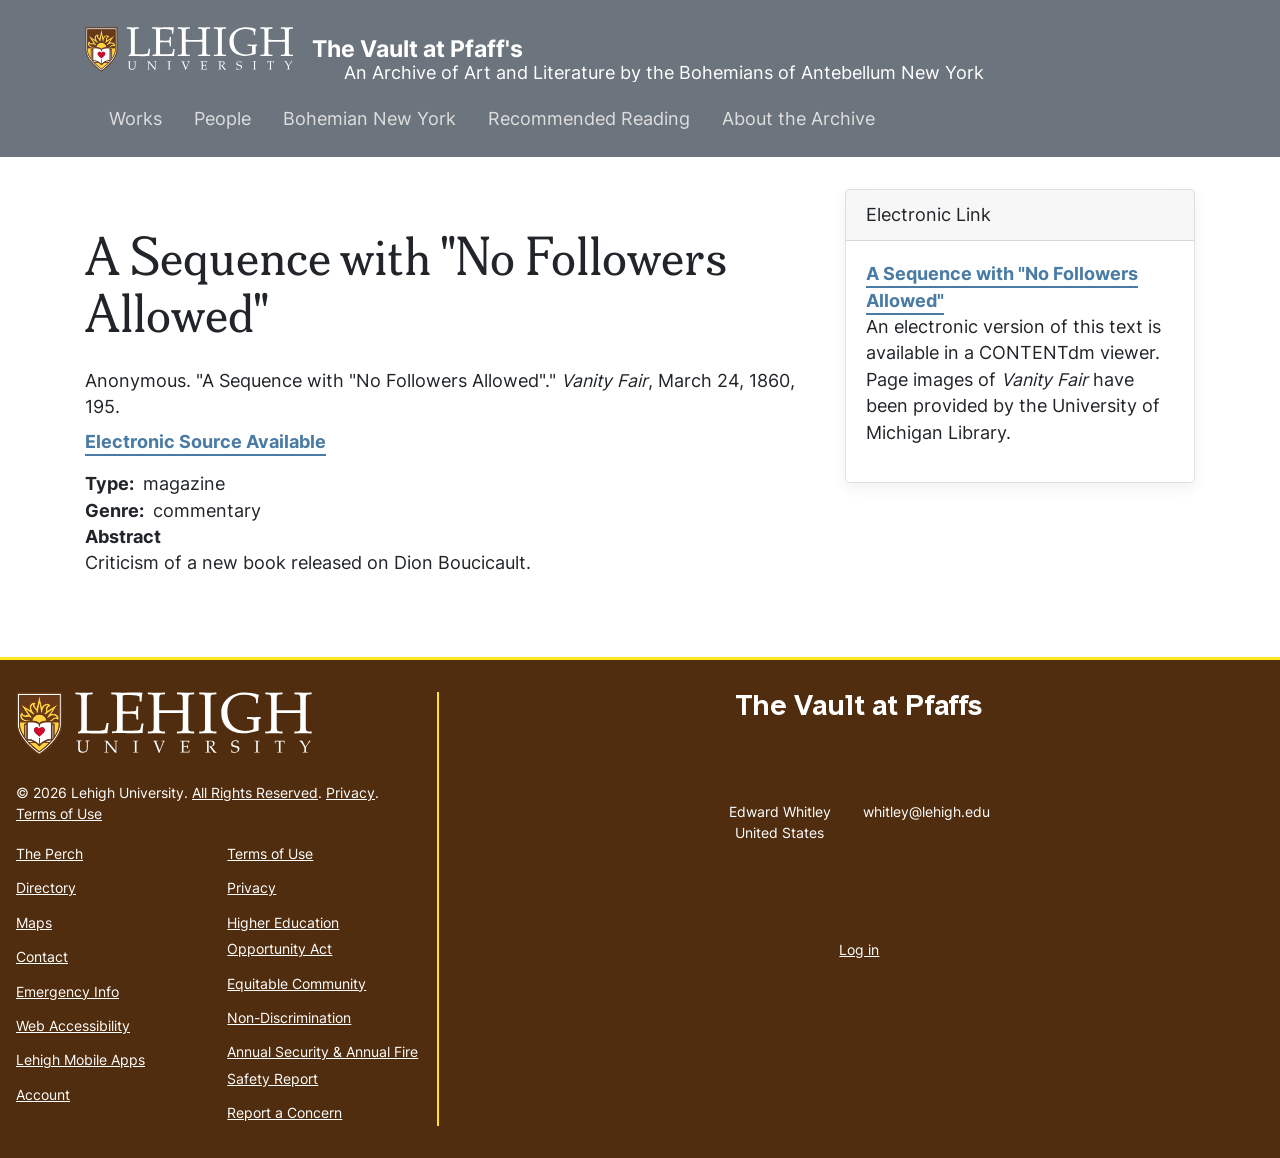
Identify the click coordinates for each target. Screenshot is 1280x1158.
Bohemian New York (369, 118)
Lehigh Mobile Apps (80, 1059)
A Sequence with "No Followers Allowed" (1002, 286)
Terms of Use (59, 813)
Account (43, 1094)
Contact (42, 956)
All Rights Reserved (255, 792)
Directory (46, 887)
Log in (859, 949)
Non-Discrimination (289, 1017)
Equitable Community (296, 983)
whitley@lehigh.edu (926, 807)
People (222, 118)
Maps (34, 922)
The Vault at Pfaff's (198, 49)
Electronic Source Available (205, 441)
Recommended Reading (589, 118)
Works (135, 118)
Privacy (350, 792)
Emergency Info (67, 991)
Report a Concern (284, 1112)
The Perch (49, 853)
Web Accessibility (73, 1025)
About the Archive (798, 118)
